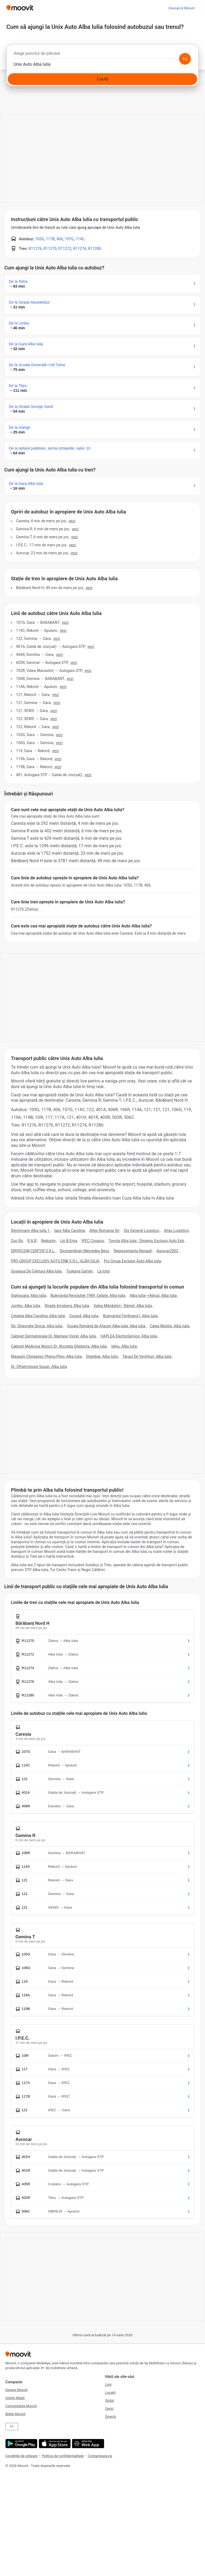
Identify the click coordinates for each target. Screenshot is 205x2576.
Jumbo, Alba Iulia (25, 1306)
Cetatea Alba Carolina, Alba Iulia (38, 1316)
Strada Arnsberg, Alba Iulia (67, 1306)
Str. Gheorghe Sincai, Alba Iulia (36, 1326)
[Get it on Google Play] (20, 2443)
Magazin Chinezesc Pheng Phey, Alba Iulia (46, 1356)
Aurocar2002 (167, 1251)
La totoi (103, 1271)
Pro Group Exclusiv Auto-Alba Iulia (132, 1261)
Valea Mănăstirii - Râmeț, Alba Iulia (123, 1306)
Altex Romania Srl (104, 1230)
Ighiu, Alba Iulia (124, 1346)
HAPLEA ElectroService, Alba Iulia (128, 1336)
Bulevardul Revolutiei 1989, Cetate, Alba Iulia (87, 1295)
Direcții (110, 2417)
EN (12, 2426)
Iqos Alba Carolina (69, 1230)
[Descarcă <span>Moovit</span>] (181, 8)
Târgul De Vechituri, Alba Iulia (146, 1356)
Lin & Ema (68, 1241)
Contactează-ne (100, 2456)
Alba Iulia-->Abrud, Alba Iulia (153, 1295)
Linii (108, 2384)
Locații (110, 2393)
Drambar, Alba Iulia (102, 1356)
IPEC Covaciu (93, 1241)
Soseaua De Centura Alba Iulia (36, 1271)
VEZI (72, 521)
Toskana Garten (79, 1271)
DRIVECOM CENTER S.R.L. (33, 1251)
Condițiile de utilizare (21, 2456)
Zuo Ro (17, 1241)
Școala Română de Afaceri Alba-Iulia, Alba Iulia (106, 1326)
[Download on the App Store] (54, 2443)
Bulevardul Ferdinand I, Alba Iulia (130, 1316)
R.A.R (32, 1241)
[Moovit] (19, 8)
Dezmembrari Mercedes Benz (84, 1251)
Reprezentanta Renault (133, 1251)
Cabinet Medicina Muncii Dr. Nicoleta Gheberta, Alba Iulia (59, 1346)
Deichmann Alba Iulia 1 (30, 1230)
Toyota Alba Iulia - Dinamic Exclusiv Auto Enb (146, 1241)
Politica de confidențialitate (63, 2456)
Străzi (109, 2401)
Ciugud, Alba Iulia (83, 1316)
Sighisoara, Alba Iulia (28, 1295)
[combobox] (102, 55)
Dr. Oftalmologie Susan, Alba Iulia (39, 1366)
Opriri (109, 2409)
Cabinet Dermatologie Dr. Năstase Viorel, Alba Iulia (53, 1336)
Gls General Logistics (141, 1230)
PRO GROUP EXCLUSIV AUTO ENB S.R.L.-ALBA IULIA (55, 1261)
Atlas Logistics (176, 1230)
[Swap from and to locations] (185, 59)
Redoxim (48, 1241)
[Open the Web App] (87, 2443)
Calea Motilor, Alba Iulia (169, 1326)
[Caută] (102, 79)
